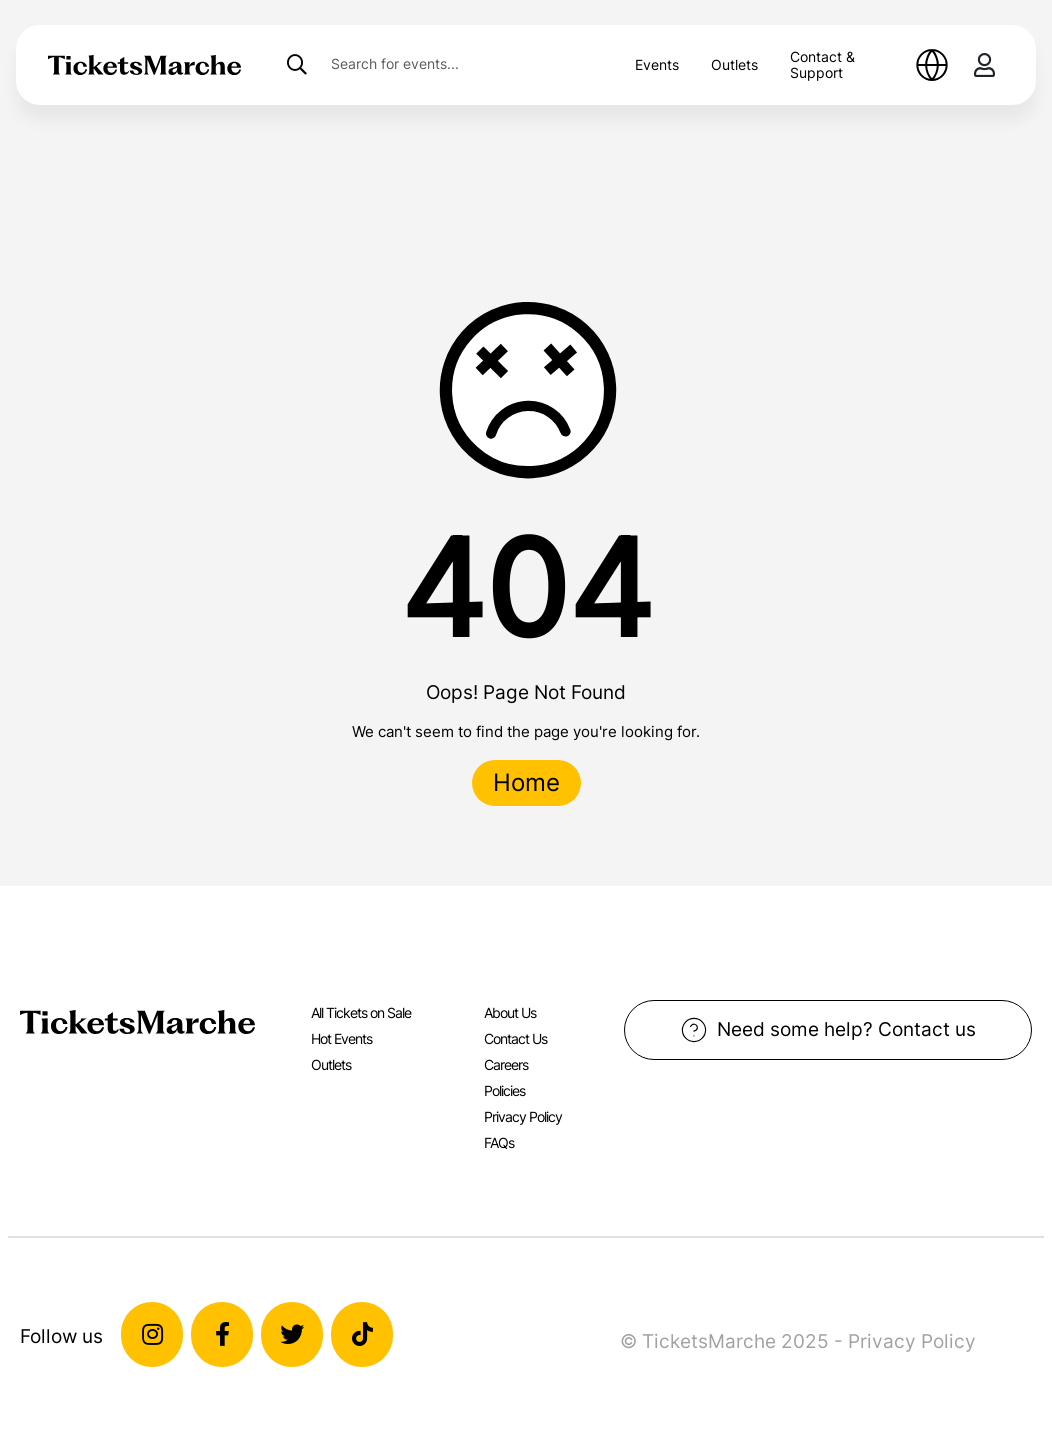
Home (526, 782)
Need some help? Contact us (828, 1030)
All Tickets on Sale (361, 1012)
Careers (506, 1064)
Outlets (734, 64)
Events (657, 64)
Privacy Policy (523, 1116)
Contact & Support (822, 64)
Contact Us (515, 1038)
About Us (510, 1012)
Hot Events (341, 1038)
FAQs (499, 1142)
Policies (504, 1090)
